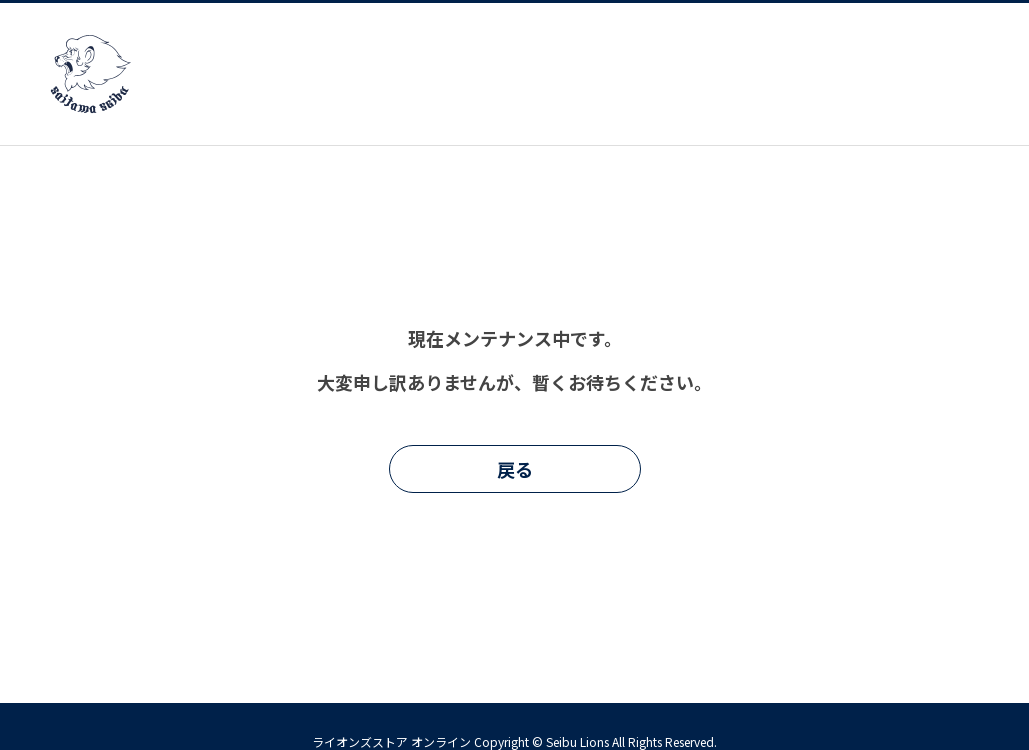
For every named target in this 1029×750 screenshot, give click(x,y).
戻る (515, 469)
